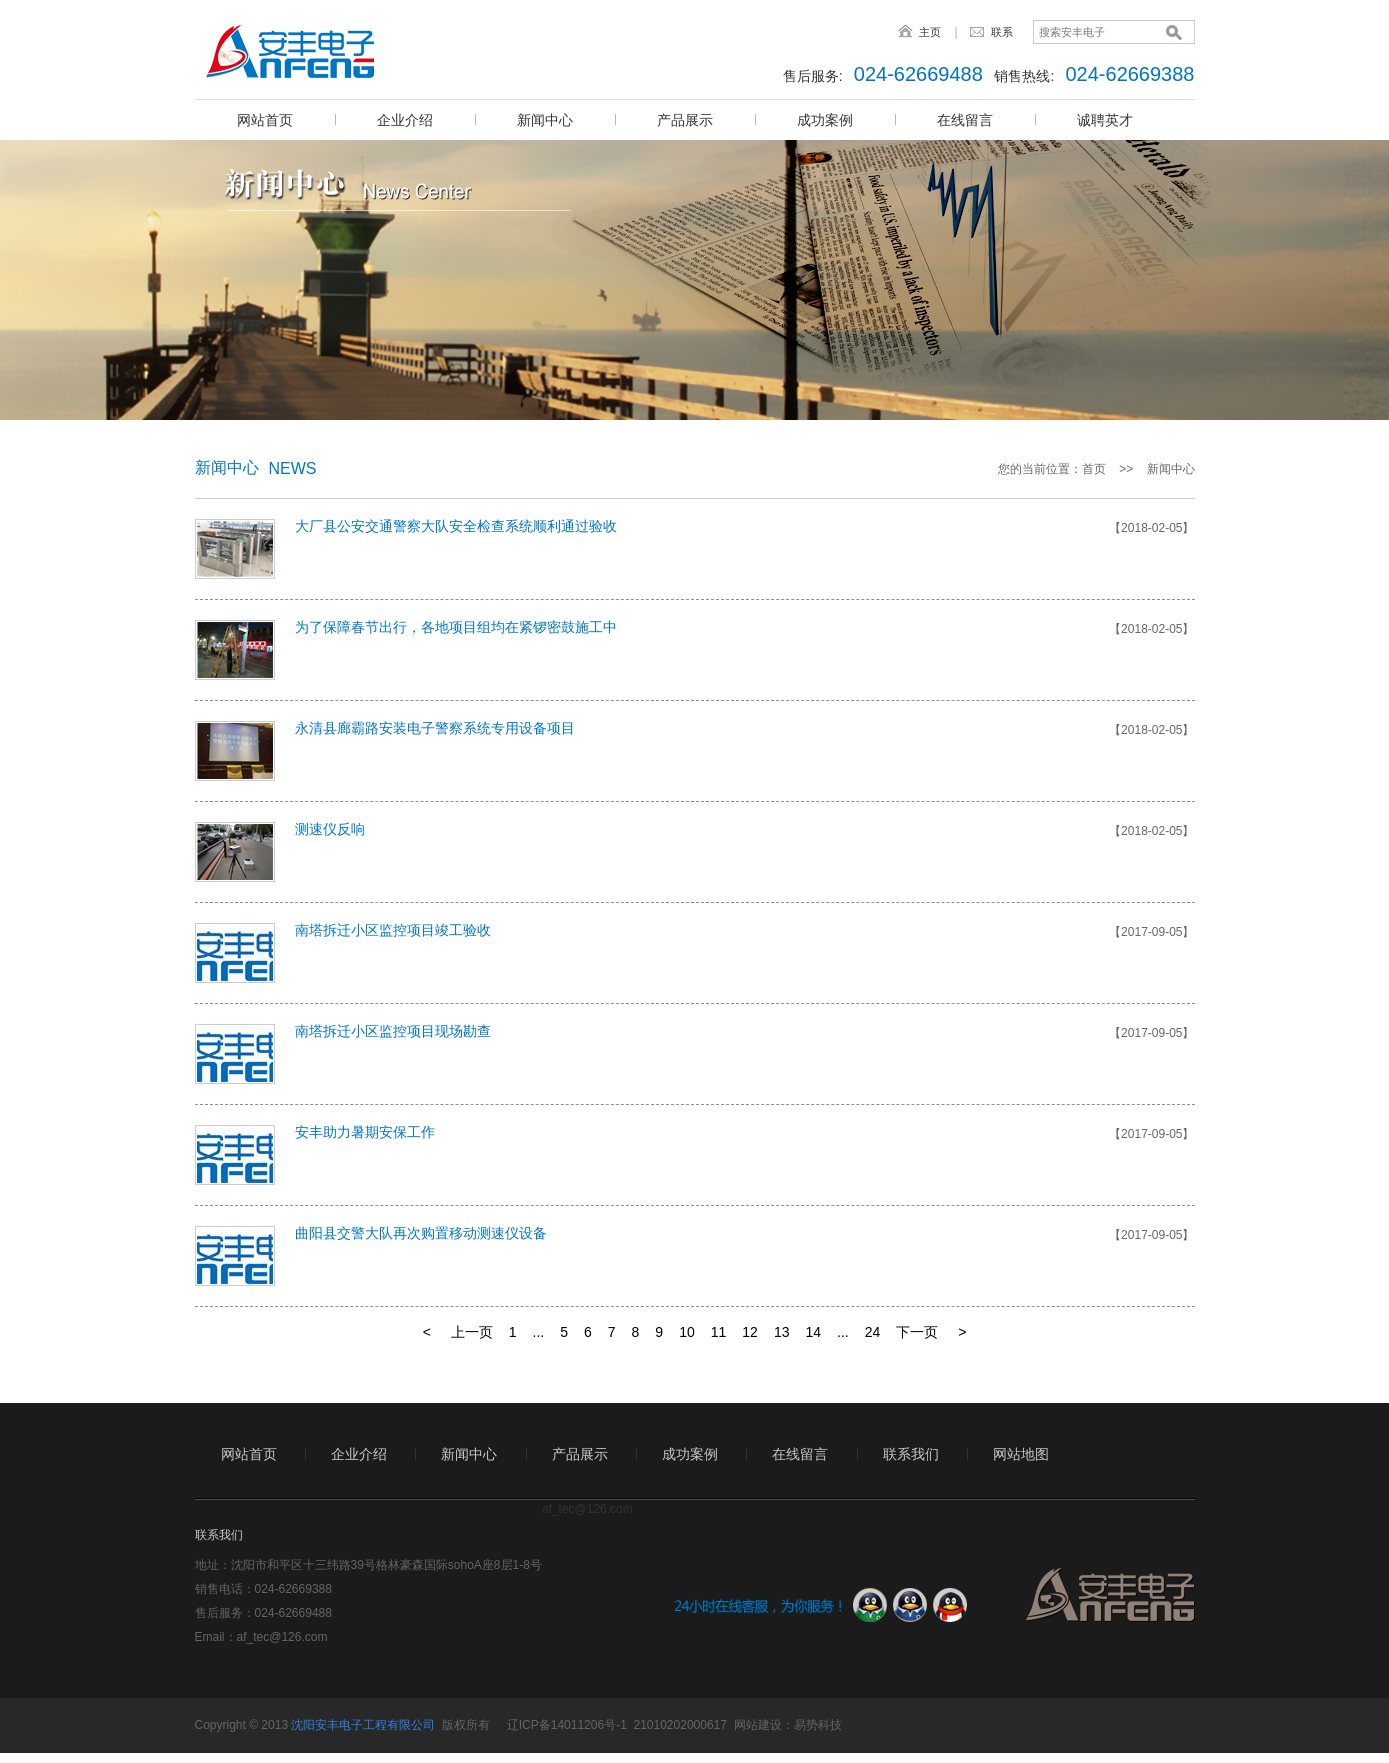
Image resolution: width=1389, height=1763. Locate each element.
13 (782, 1332)
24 (873, 1332)
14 (813, 1332)
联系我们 (911, 1454)
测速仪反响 (330, 829)
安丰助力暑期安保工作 (365, 1132)
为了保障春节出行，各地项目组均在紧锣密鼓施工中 (456, 627)
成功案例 (825, 120)
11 (719, 1332)
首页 (1094, 469)
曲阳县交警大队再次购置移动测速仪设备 (421, 1233)
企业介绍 (405, 120)
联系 (1002, 32)
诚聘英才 (1105, 120)
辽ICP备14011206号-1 (567, 1725)
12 (750, 1332)
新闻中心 (545, 120)
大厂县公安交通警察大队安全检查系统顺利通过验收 (456, 526)
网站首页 (265, 120)
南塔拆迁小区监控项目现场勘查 (393, 1031)
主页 (930, 32)
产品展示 (685, 120)
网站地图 (1021, 1454)
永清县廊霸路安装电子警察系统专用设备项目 (435, 728)
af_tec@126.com (282, 1637)
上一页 (472, 1332)
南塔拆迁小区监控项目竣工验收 (393, 930)
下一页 (917, 1332)
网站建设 (758, 1725)
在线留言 (965, 120)
